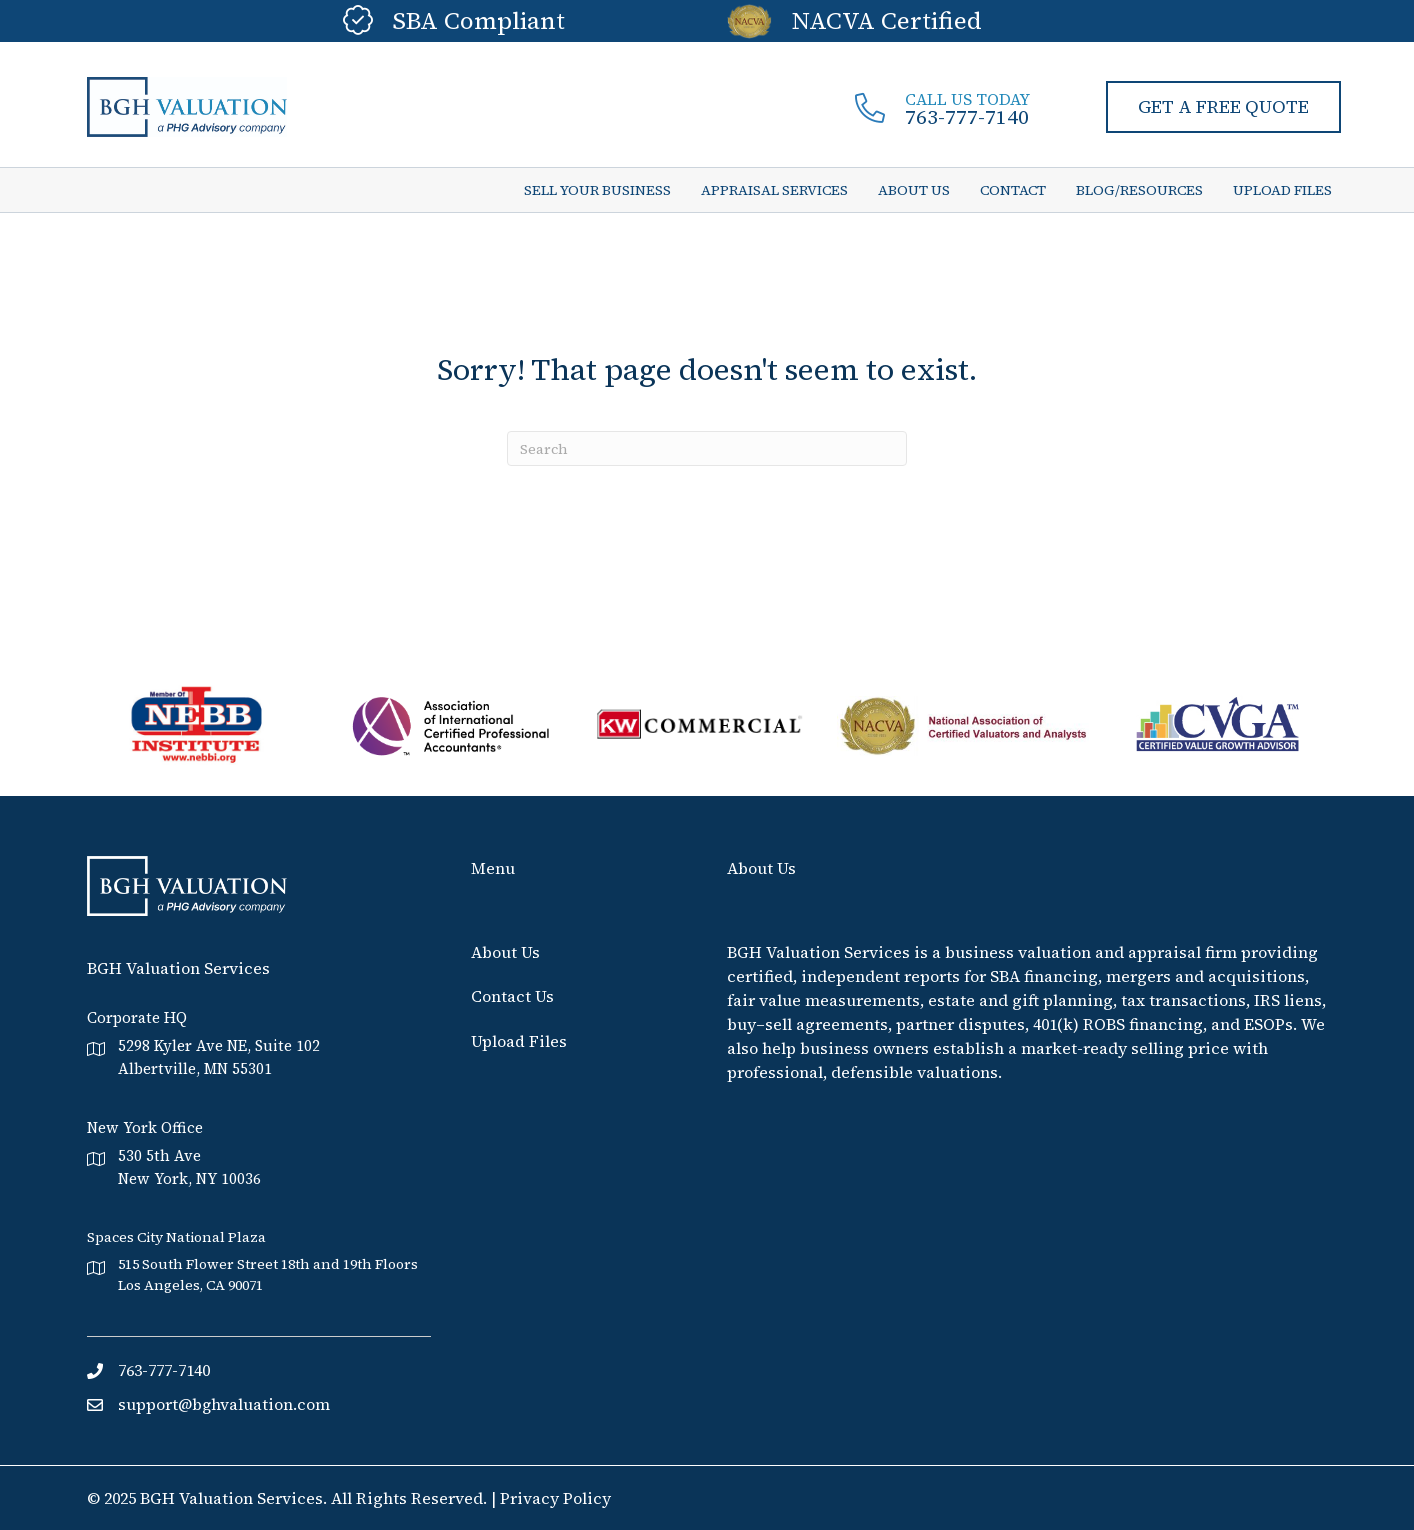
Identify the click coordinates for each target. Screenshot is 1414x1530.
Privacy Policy (555, 1498)
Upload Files (519, 1040)
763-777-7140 (967, 117)
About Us (505, 952)
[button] (1223, 107)
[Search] (707, 448)
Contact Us (512, 996)
